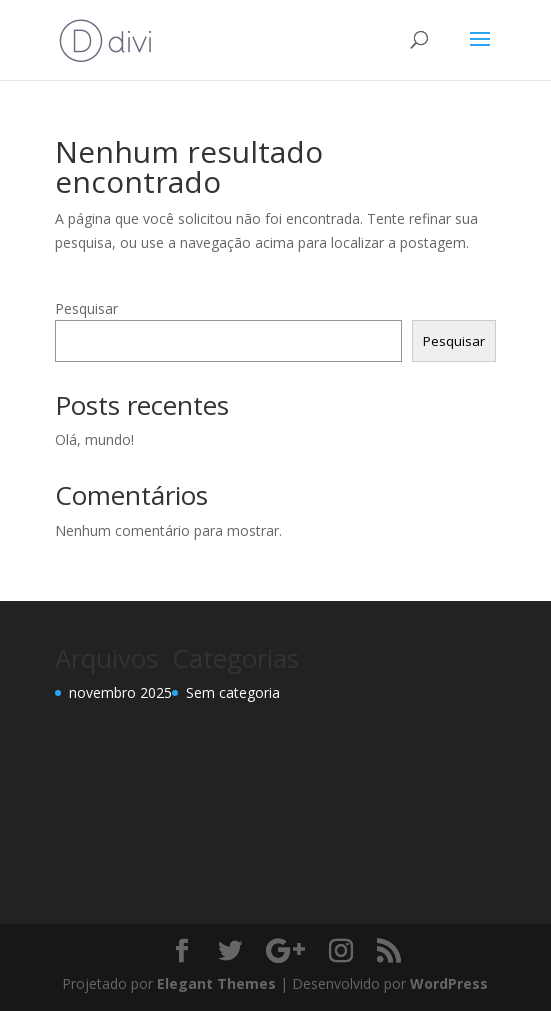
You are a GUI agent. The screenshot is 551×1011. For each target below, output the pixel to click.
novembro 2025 (120, 692)
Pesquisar (86, 308)
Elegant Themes (216, 983)
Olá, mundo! (94, 439)
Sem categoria (233, 692)
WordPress (449, 983)
